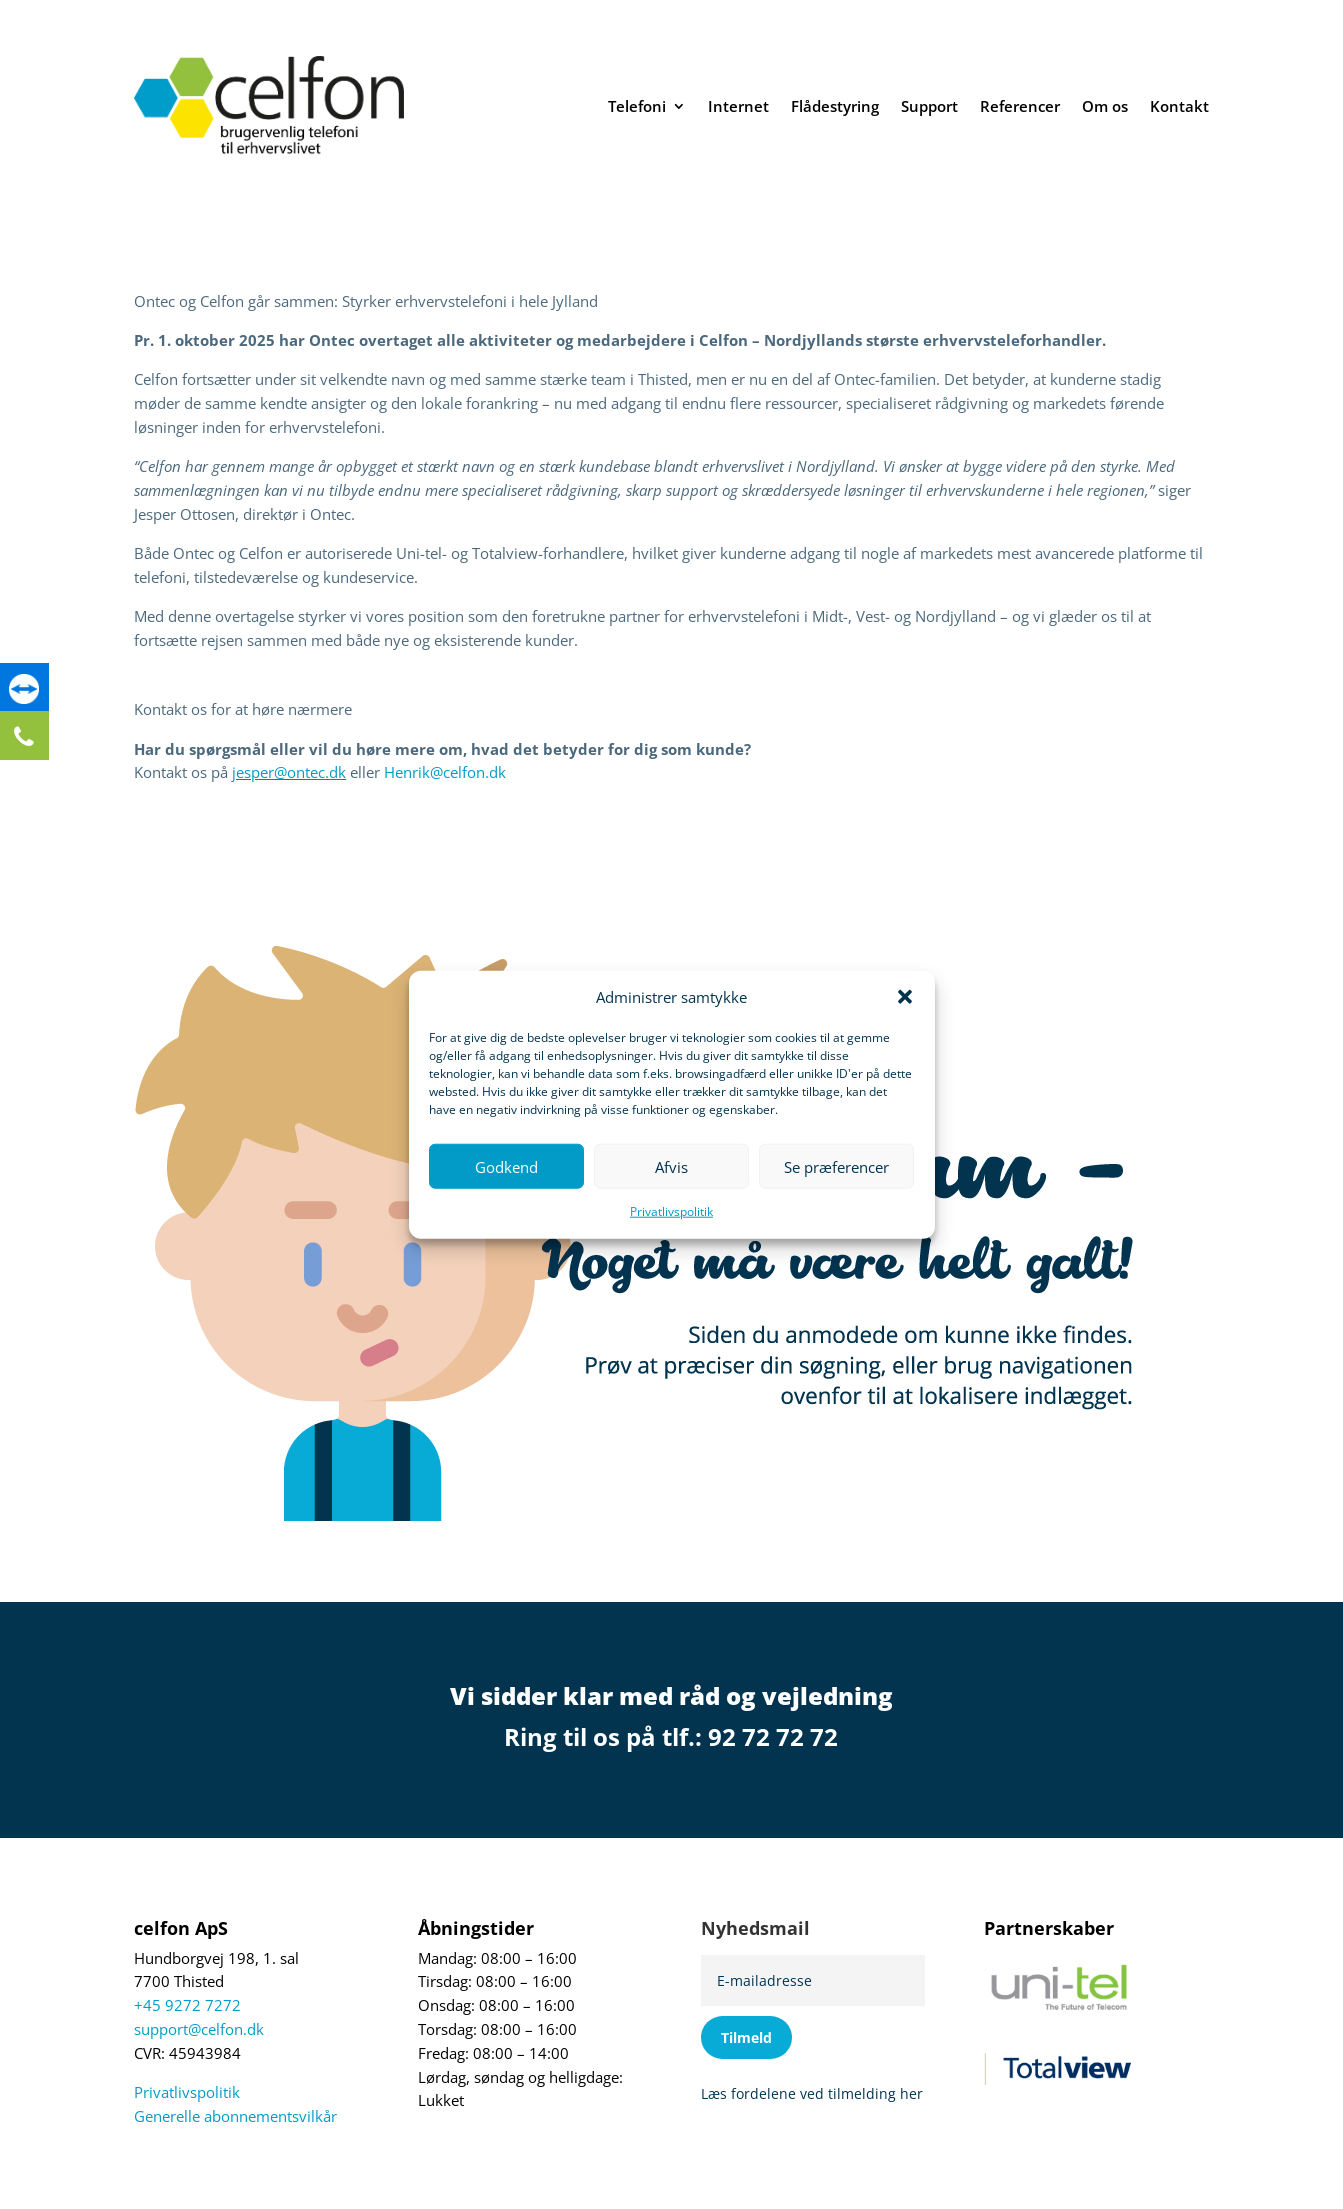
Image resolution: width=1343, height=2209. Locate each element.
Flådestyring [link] (835, 106)
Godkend (506, 1167)
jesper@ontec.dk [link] (289, 772)
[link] (25, 692)
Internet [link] (738, 106)
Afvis (671, 1167)
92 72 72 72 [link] (773, 1736)
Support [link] (929, 106)
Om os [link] (1105, 106)
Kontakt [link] (1179, 106)
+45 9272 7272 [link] (187, 2005)
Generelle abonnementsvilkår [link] (235, 2116)
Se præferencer (836, 1167)
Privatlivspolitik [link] (671, 1211)
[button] (905, 997)
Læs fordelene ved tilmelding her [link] (812, 2093)
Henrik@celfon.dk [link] (445, 772)
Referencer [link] (1020, 106)
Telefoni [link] (637, 106)
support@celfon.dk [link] (199, 2029)
